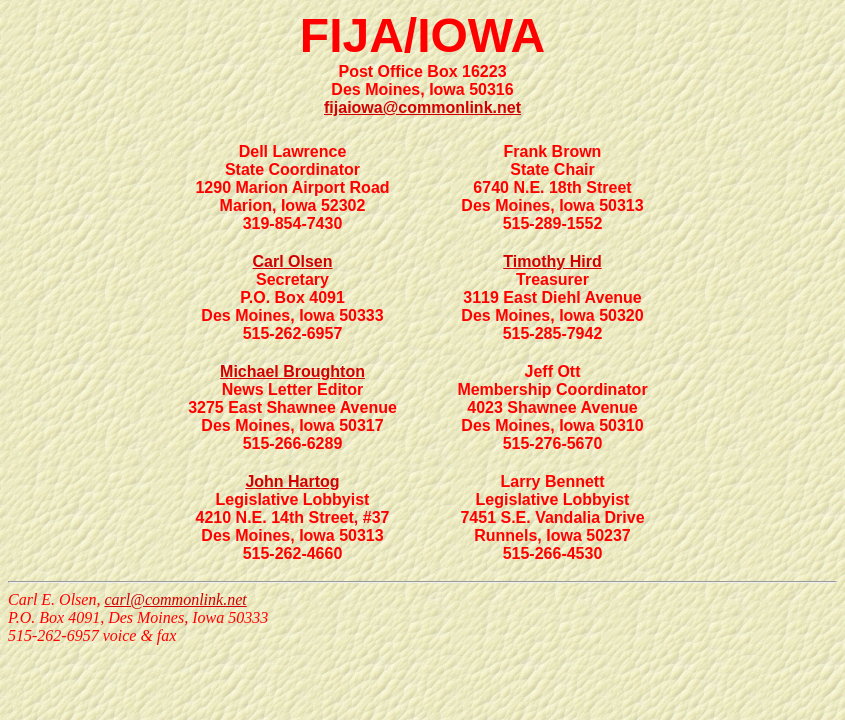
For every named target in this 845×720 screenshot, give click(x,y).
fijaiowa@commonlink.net (422, 107)
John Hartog (292, 481)
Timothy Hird (552, 261)
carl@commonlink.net (175, 599)
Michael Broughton (292, 371)
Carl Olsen (292, 261)
